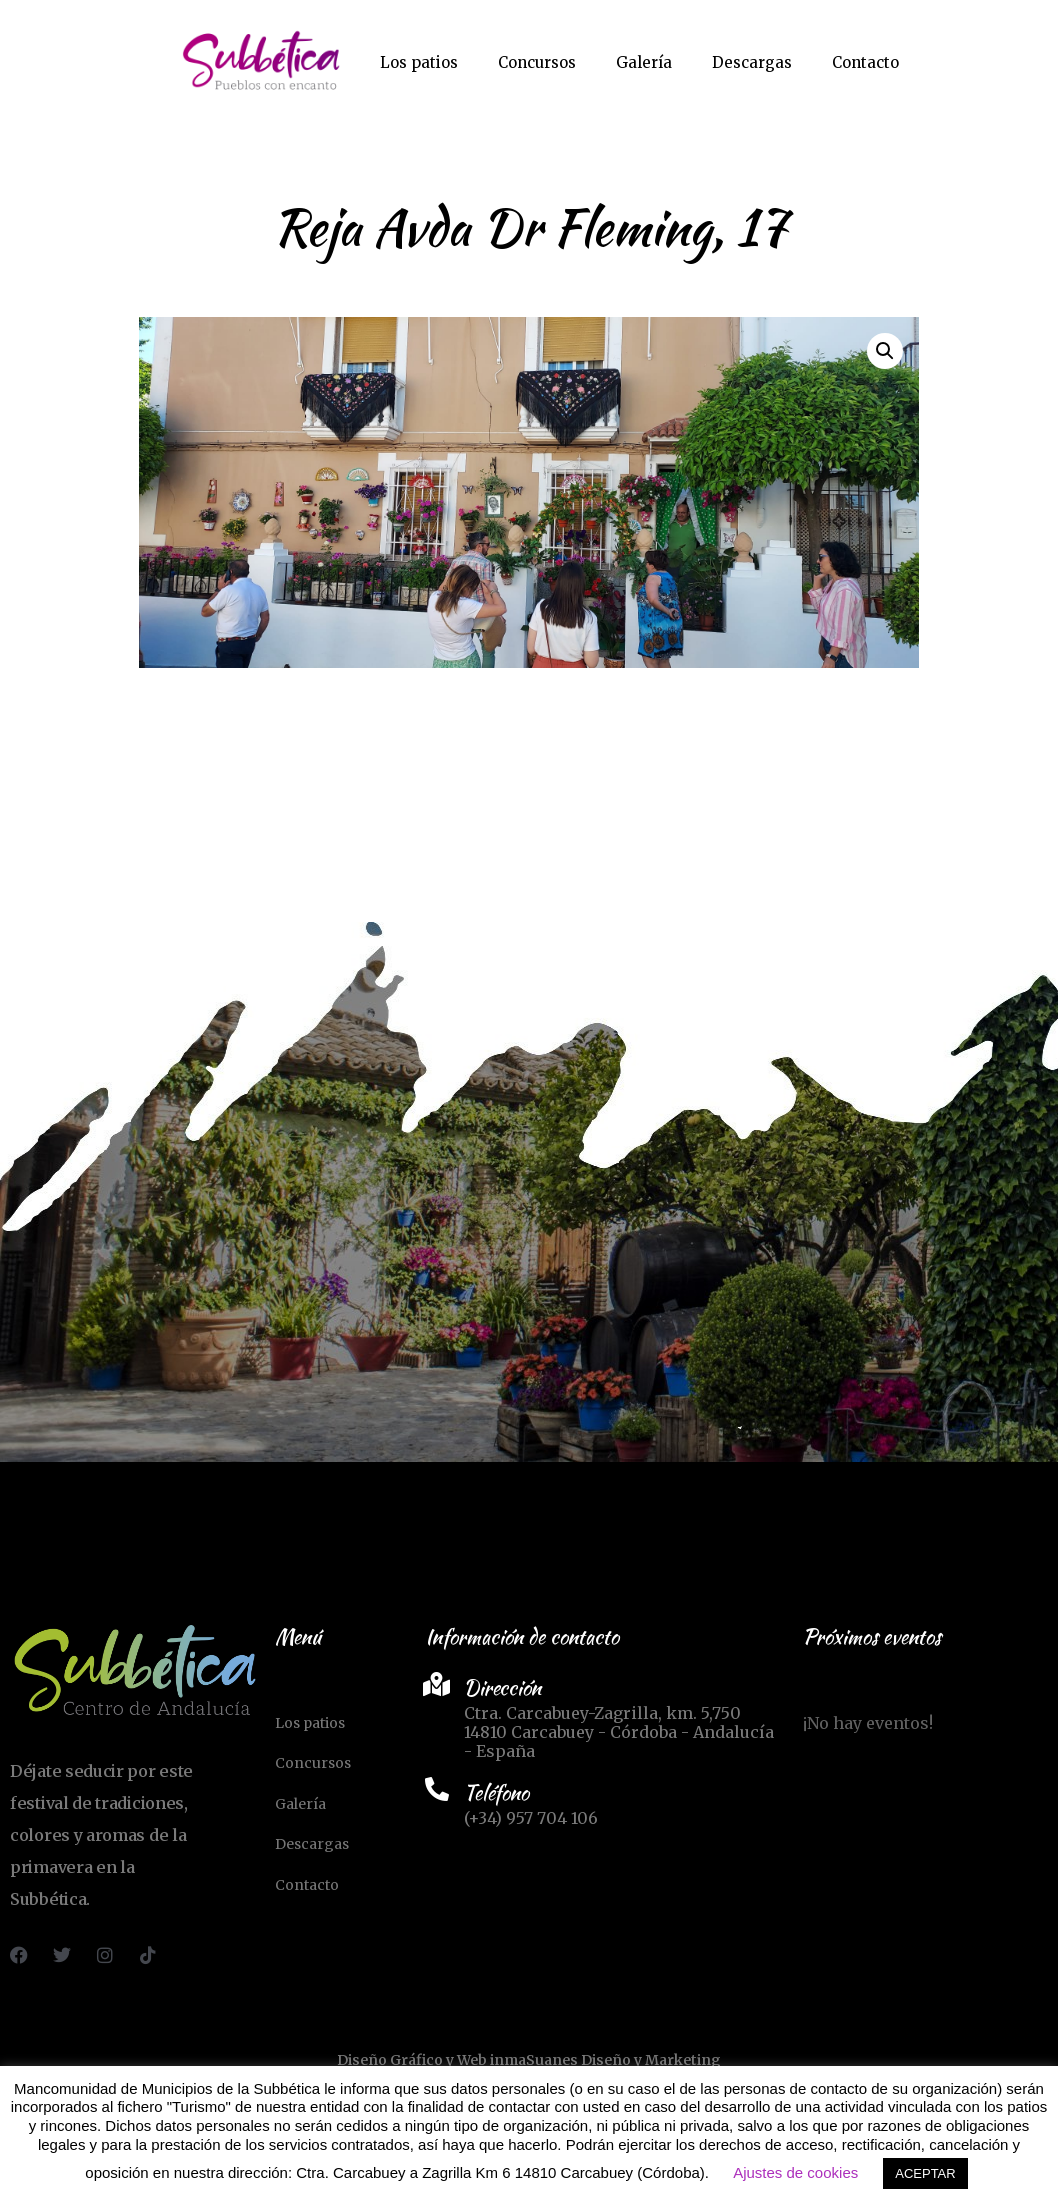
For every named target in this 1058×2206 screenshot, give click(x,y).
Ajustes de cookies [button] (795, 2172)
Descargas (752, 62)
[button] (885, 351)
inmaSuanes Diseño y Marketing (605, 2060)
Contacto (865, 62)
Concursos (537, 62)
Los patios (419, 62)
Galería (644, 62)
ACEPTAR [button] (925, 2173)
